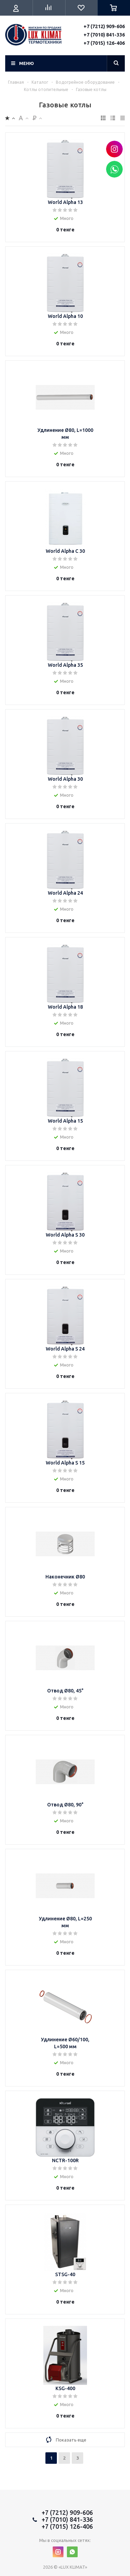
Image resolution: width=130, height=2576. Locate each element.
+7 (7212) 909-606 (104, 26)
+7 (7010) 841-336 (104, 34)
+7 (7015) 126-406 (104, 43)
